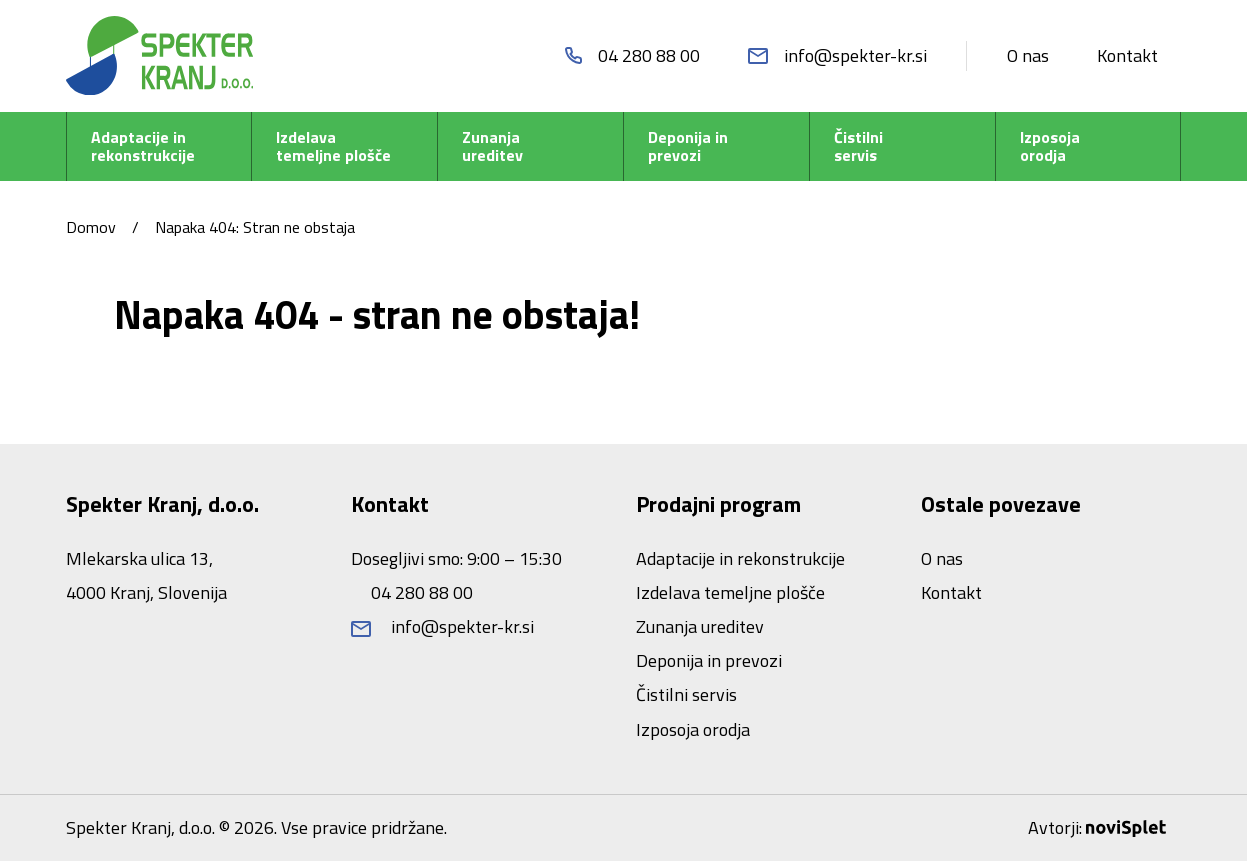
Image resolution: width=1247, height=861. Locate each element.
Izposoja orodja (1050, 146)
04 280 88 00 (420, 592)
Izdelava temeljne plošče (333, 146)
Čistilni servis (858, 146)
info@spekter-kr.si (442, 626)
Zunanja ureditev (492, 146)
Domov (91, 227)
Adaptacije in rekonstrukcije (143, 146)
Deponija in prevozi (688, 146)
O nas (1028, 55)
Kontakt (1127, 55)
